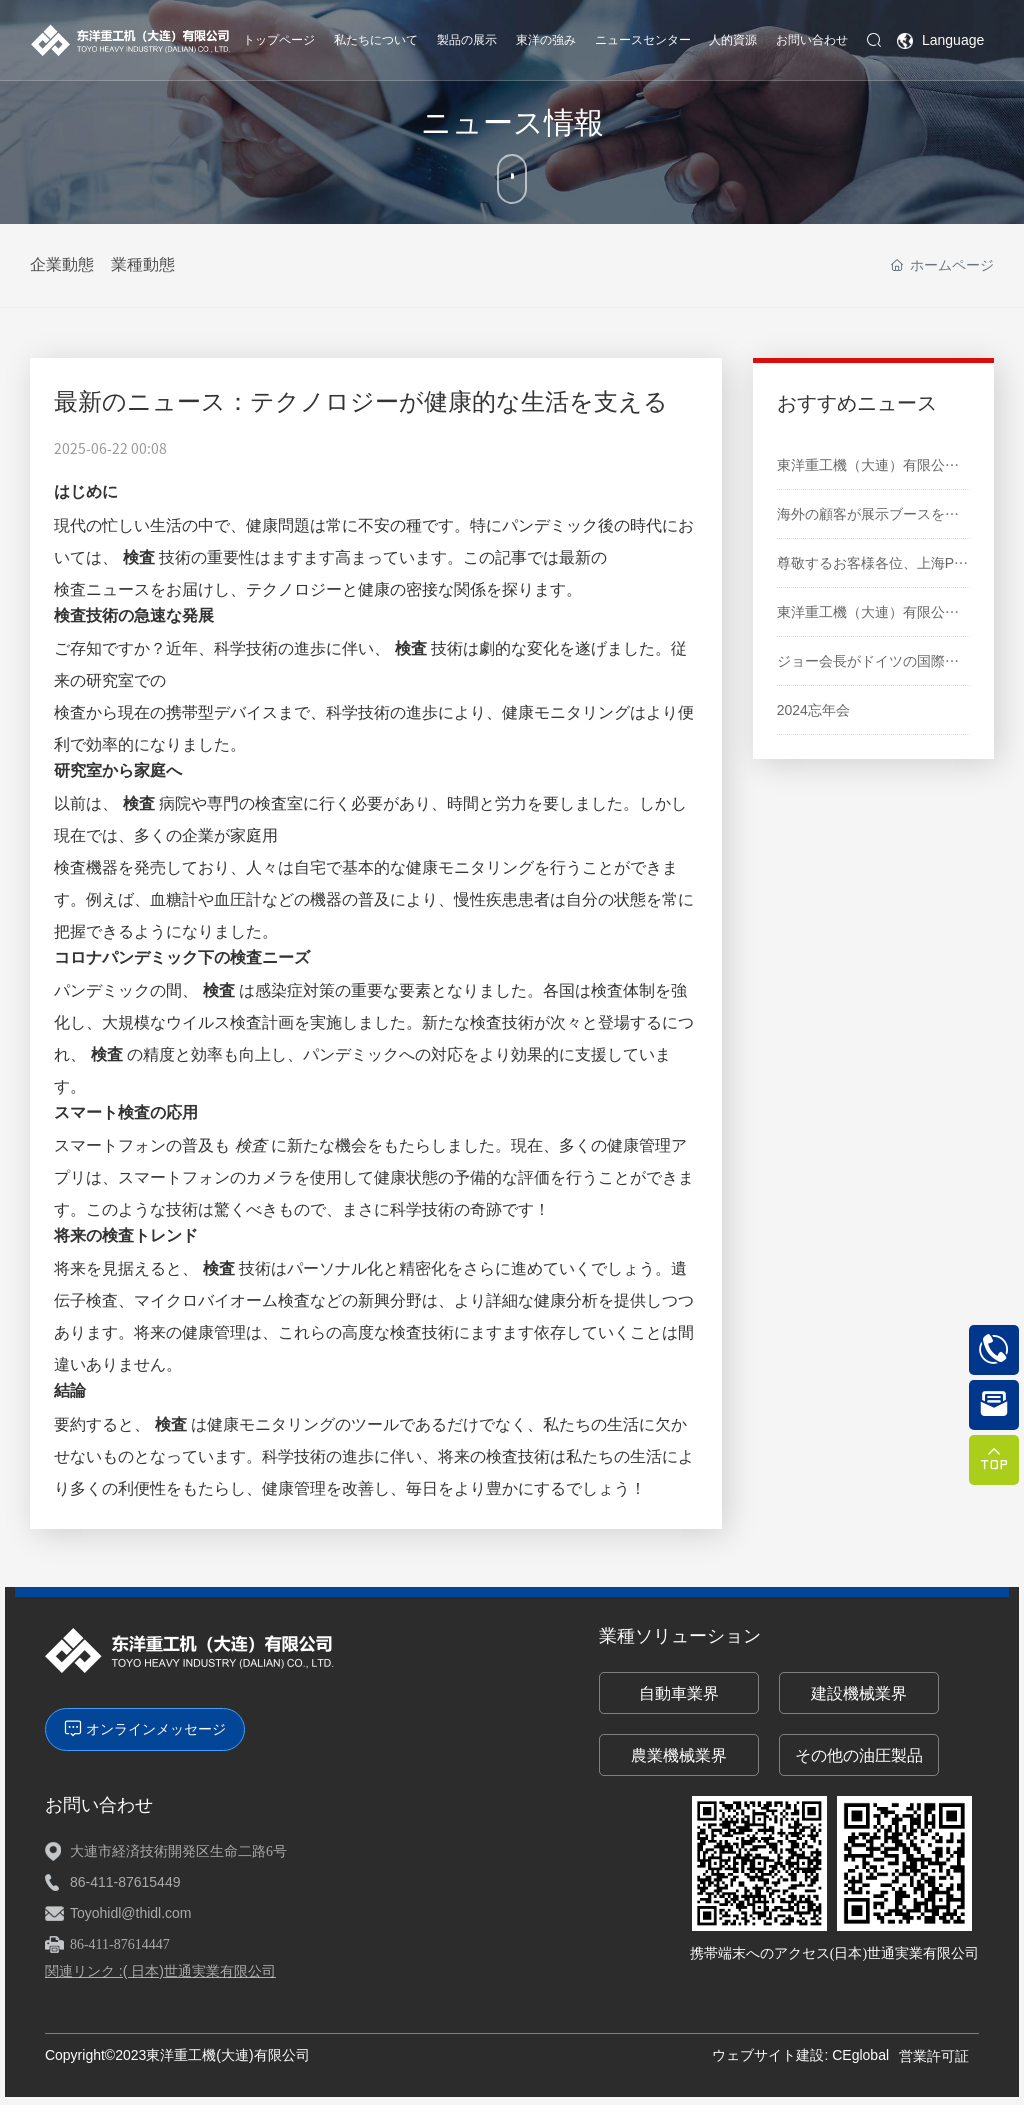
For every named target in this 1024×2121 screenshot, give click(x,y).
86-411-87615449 (125, 1882)
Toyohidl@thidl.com (131, 1913)
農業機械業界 (679, 1755)
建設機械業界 (859, 1693)
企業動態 (62, 264)
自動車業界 (679, 1693)
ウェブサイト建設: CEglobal (800, 2055)
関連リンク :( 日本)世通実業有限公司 (160, 1971)
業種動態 (152, 264)
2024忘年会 (813, 710)
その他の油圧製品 (859, 1755)
